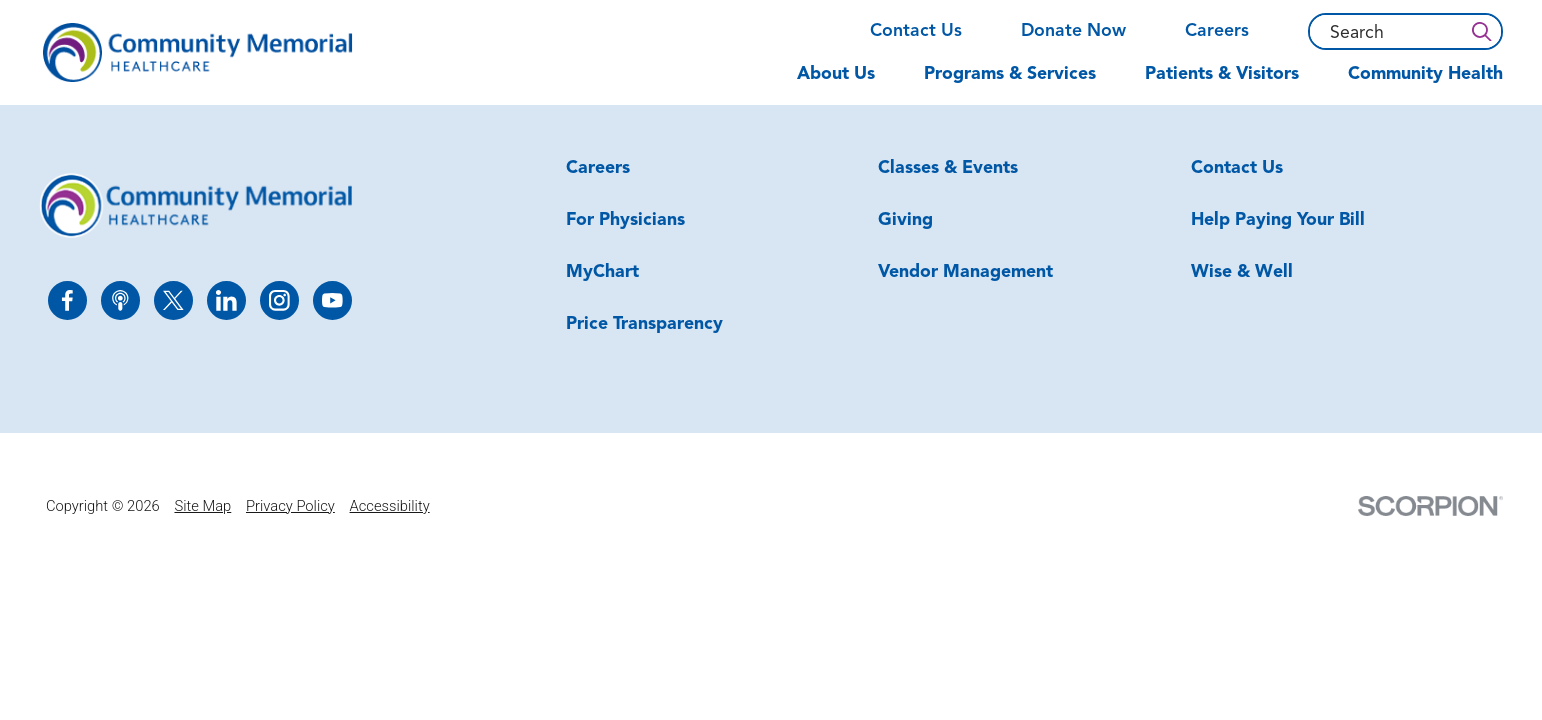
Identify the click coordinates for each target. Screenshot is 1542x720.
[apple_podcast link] (120, 300)
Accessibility (390, 506)
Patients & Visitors (1222, 74)
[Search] (1481, 31)
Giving (905, 220)
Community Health (1425, 74)
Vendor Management (965, 272)
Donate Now (1073, 31)
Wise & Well (1242, 272)
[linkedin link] (226, 300)
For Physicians (625, 220)
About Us (836, 74)
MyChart (602, 272)
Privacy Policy (290, 506)
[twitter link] (173, 300)
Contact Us (916, 31)
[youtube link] (332, 300)
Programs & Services (1010, 74)
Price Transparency (644, 324)
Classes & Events (948, 168)
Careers (1217, 31)
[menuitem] (848, 84)
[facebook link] (67, 300)
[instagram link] (279, 300)
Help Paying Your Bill (1278, 220)
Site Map (202, 506)
